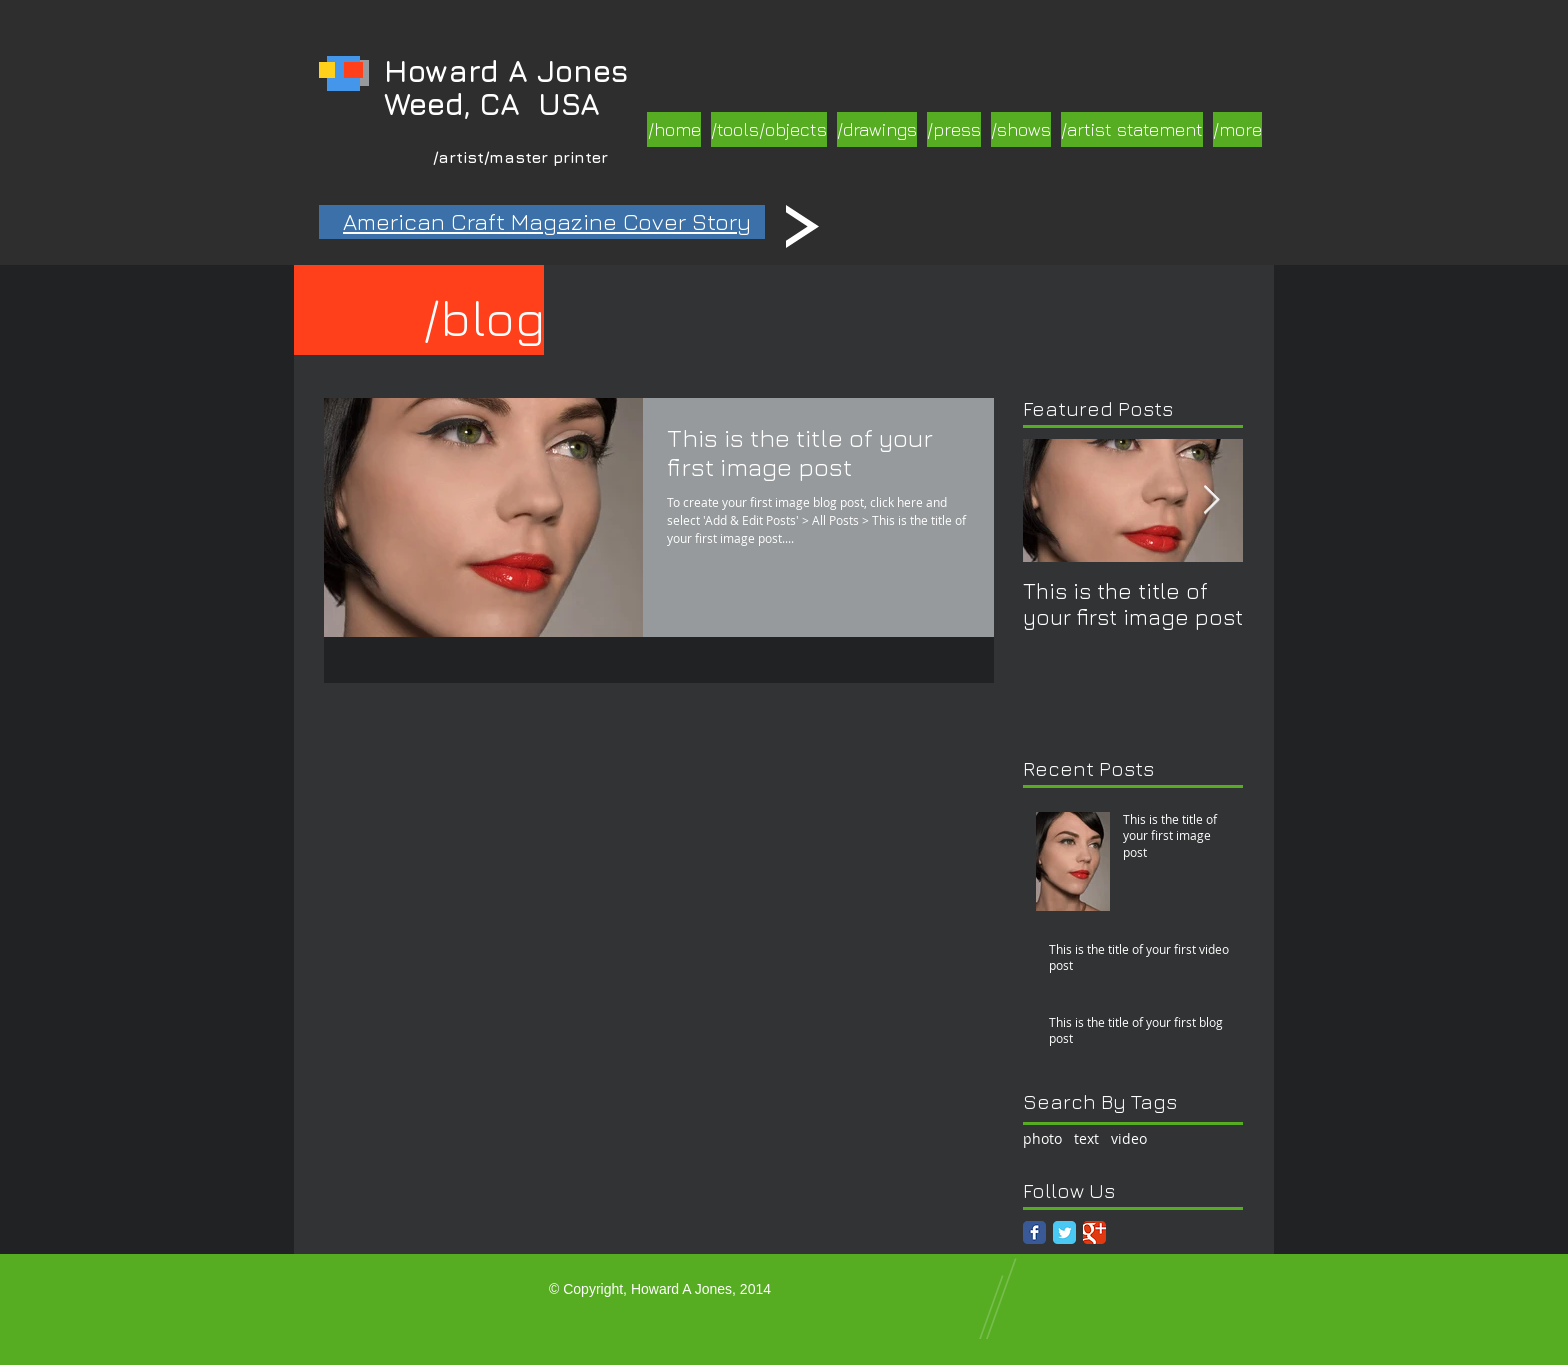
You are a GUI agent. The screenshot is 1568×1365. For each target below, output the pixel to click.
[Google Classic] (1094, 1232)
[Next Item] (1211, 500)
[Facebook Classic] (1034, 1232)
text (1086, 1138)
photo (1042, 1138)
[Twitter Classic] (1064, 1232)
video (1129, 1138)
